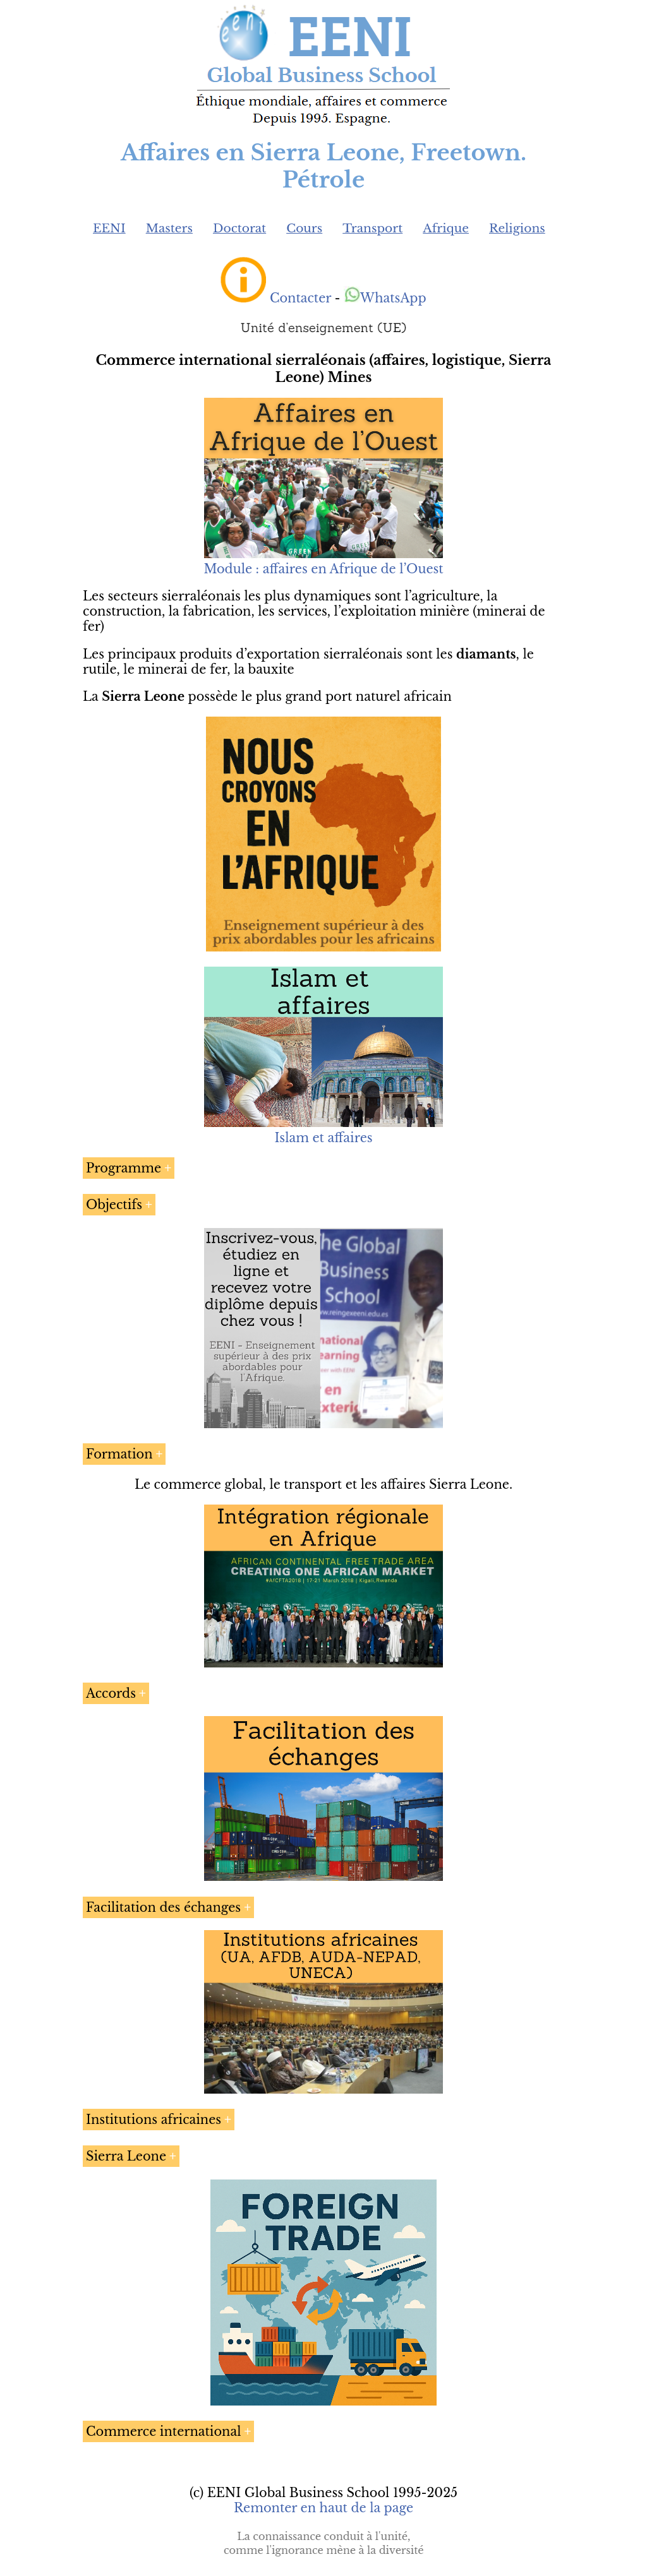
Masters (169, 228)
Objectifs (114, 1204)
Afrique (446, 228)
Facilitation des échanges (163, 1907)
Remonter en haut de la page (323, 2507)
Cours (304, 228)
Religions (517, 228)
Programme (123, 1168)
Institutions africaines (153, 2119)
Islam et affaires (323, 1137)
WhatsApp (385, 298)
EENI (109, 228)
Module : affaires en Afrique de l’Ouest (323, 568)
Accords (111, 1693)
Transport (372, 228)
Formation (119, 1454)
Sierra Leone (126, 2156)
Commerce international (163, 2431)
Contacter (300, 298)
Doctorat (239, 228)
